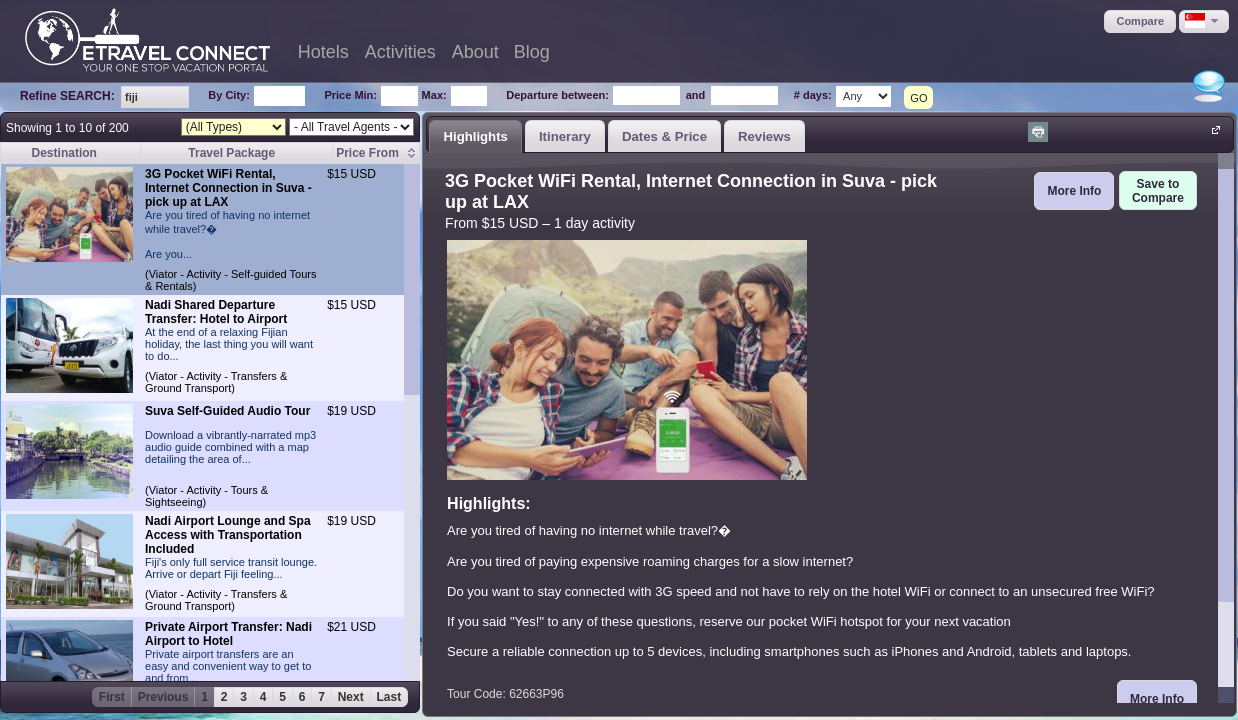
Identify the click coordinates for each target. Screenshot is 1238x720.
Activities (400, 52)
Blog (532, 52)
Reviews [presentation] (764, 136)
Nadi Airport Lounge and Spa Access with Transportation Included (228, 535)
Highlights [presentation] (475, 136)
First (112, 697)
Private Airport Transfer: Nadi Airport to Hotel (228, 634)
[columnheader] (376, 153)
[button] (1140, 21)
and (696, 95)
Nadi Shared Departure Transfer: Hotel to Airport (216, 312)
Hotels (323, 52)
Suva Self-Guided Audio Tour (227, 411)
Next (351, 697)
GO (918, 98)
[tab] (475, 136)
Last (389, 697)
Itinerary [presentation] (565, 136)
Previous (163, 697)
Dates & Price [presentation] (664, 136)
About (475, 52)
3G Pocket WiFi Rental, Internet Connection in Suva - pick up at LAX (228, 188)
